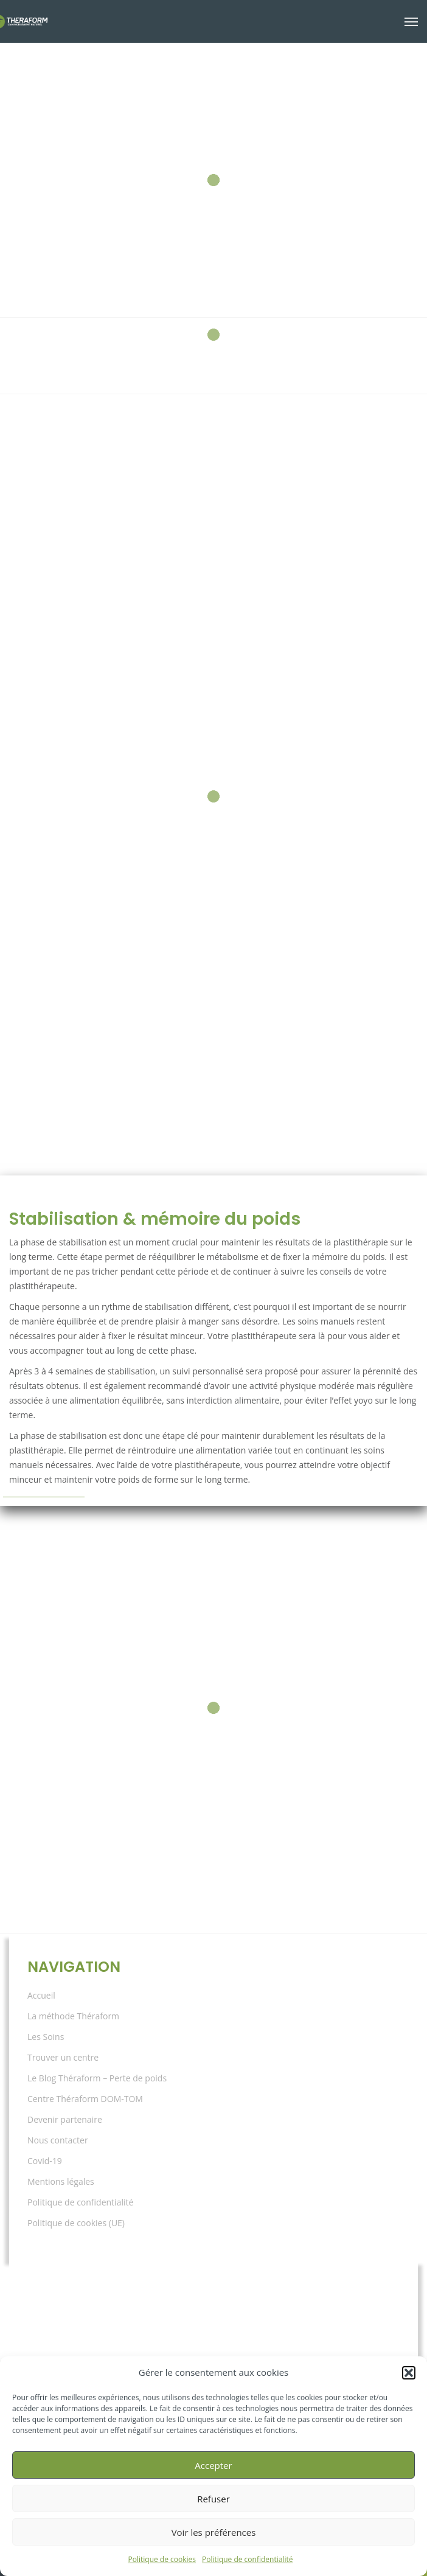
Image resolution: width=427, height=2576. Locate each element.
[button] (409, 2373)
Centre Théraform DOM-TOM (85, 2098)
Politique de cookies (162, 2559)
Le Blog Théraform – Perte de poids (97, 2078)
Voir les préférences (214, 2532)
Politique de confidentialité (247, 2559)
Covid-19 (44, 2161)
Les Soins (45, 2036)
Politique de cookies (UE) (76, 2223)
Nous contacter (57, 2140)
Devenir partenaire (64, 2119)
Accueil (41, 1995)
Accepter (213, 2465)
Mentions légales (60, 2181)
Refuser (213, 2499)
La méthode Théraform (73, 2016)
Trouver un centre (63, 2057)
